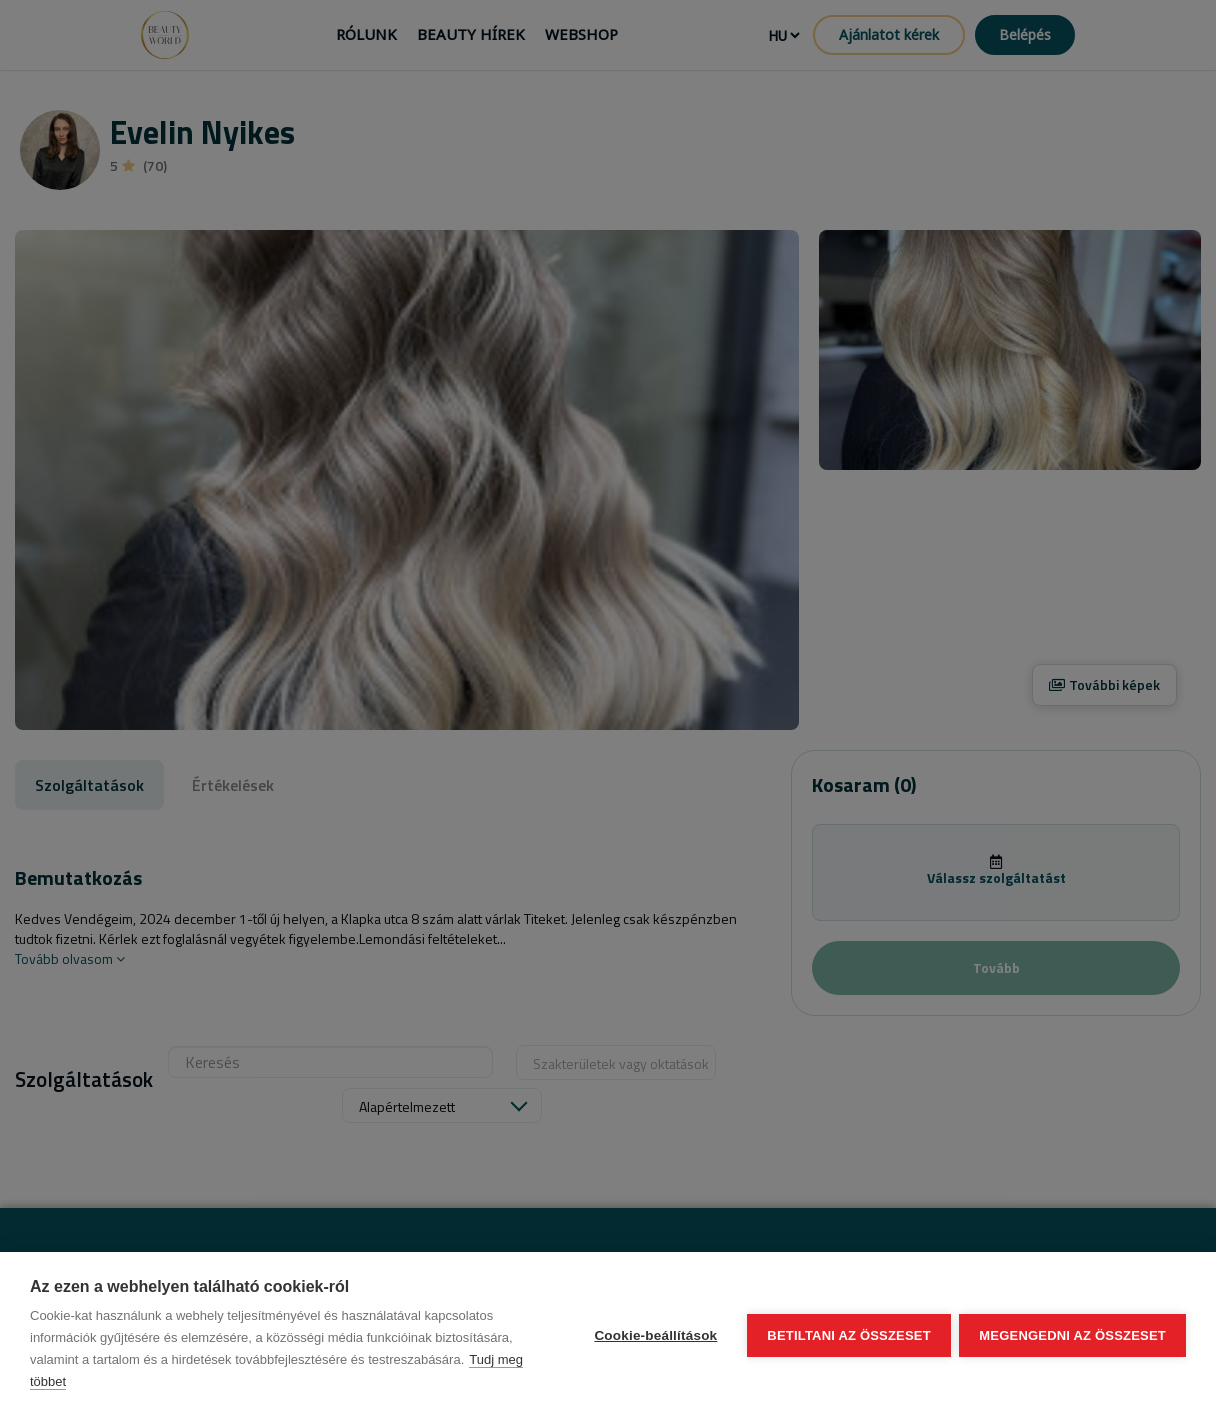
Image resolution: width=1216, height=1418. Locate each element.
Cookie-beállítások (654, 1335)
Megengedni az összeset (1072, 1335)
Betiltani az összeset (848, 1335)
